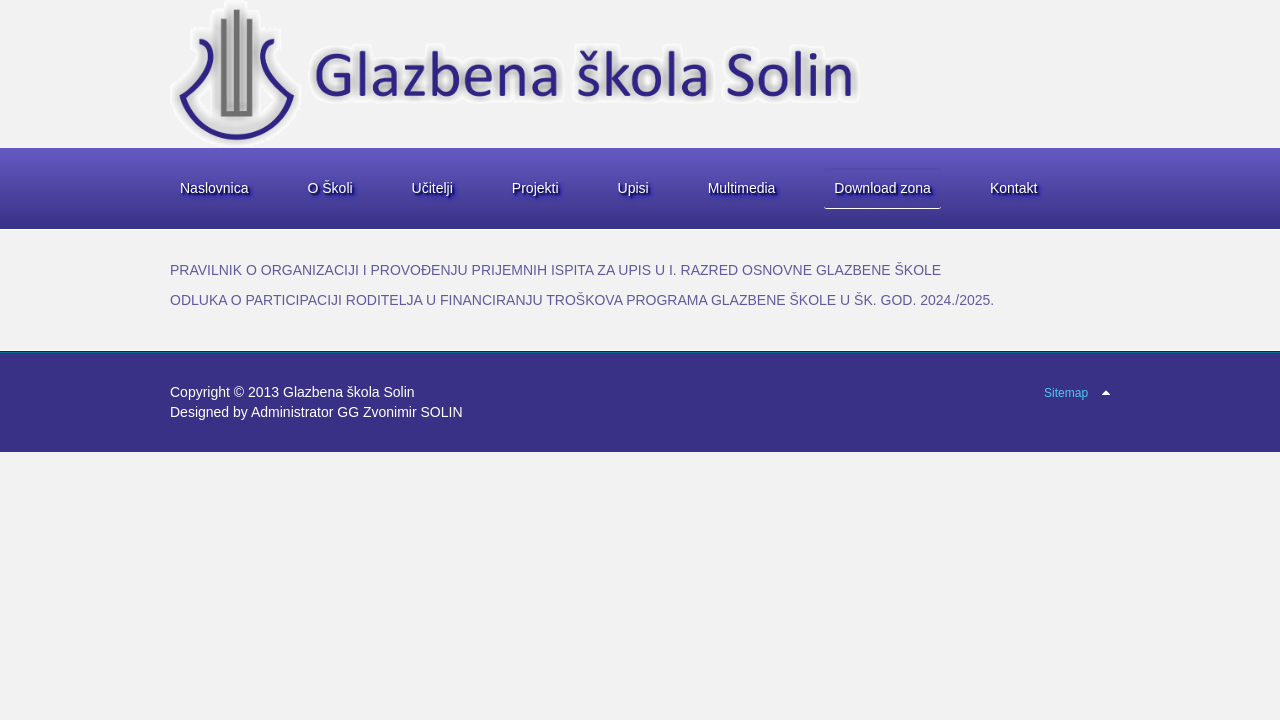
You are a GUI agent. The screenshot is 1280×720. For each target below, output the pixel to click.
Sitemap (1066, 393)
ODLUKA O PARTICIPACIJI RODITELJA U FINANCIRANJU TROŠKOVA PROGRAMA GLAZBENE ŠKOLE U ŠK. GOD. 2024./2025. (582, 300)
